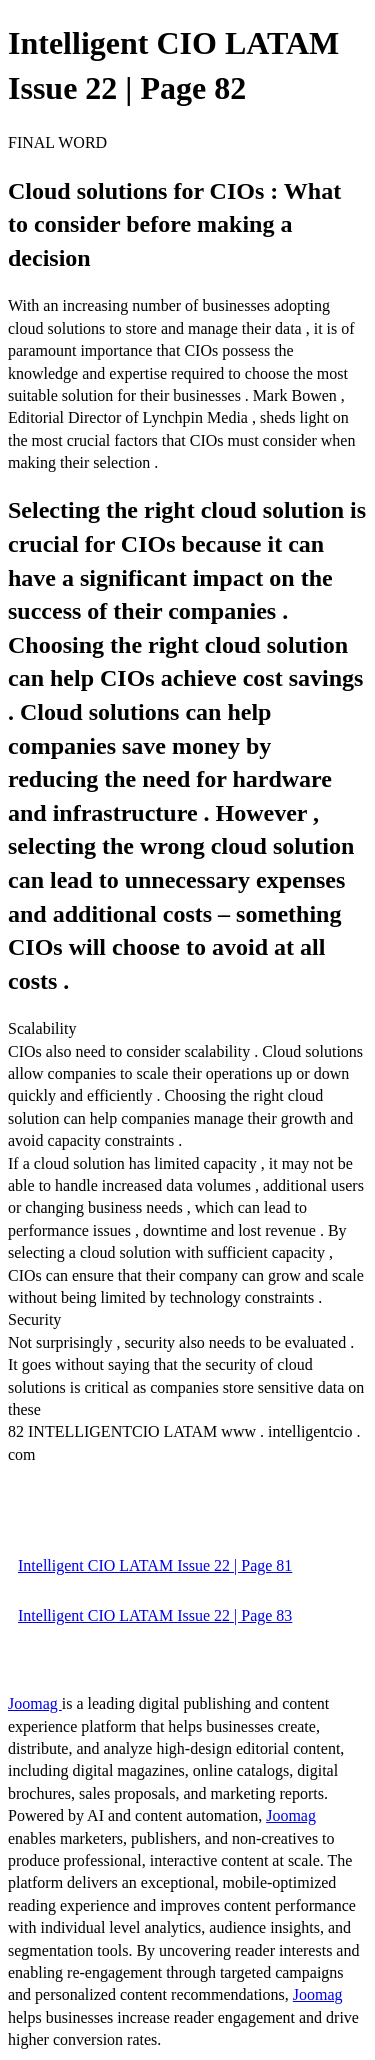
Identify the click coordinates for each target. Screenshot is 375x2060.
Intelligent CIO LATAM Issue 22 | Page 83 (155, 1615)
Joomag (35, 1703)
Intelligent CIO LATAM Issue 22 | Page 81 (155, 1565)
